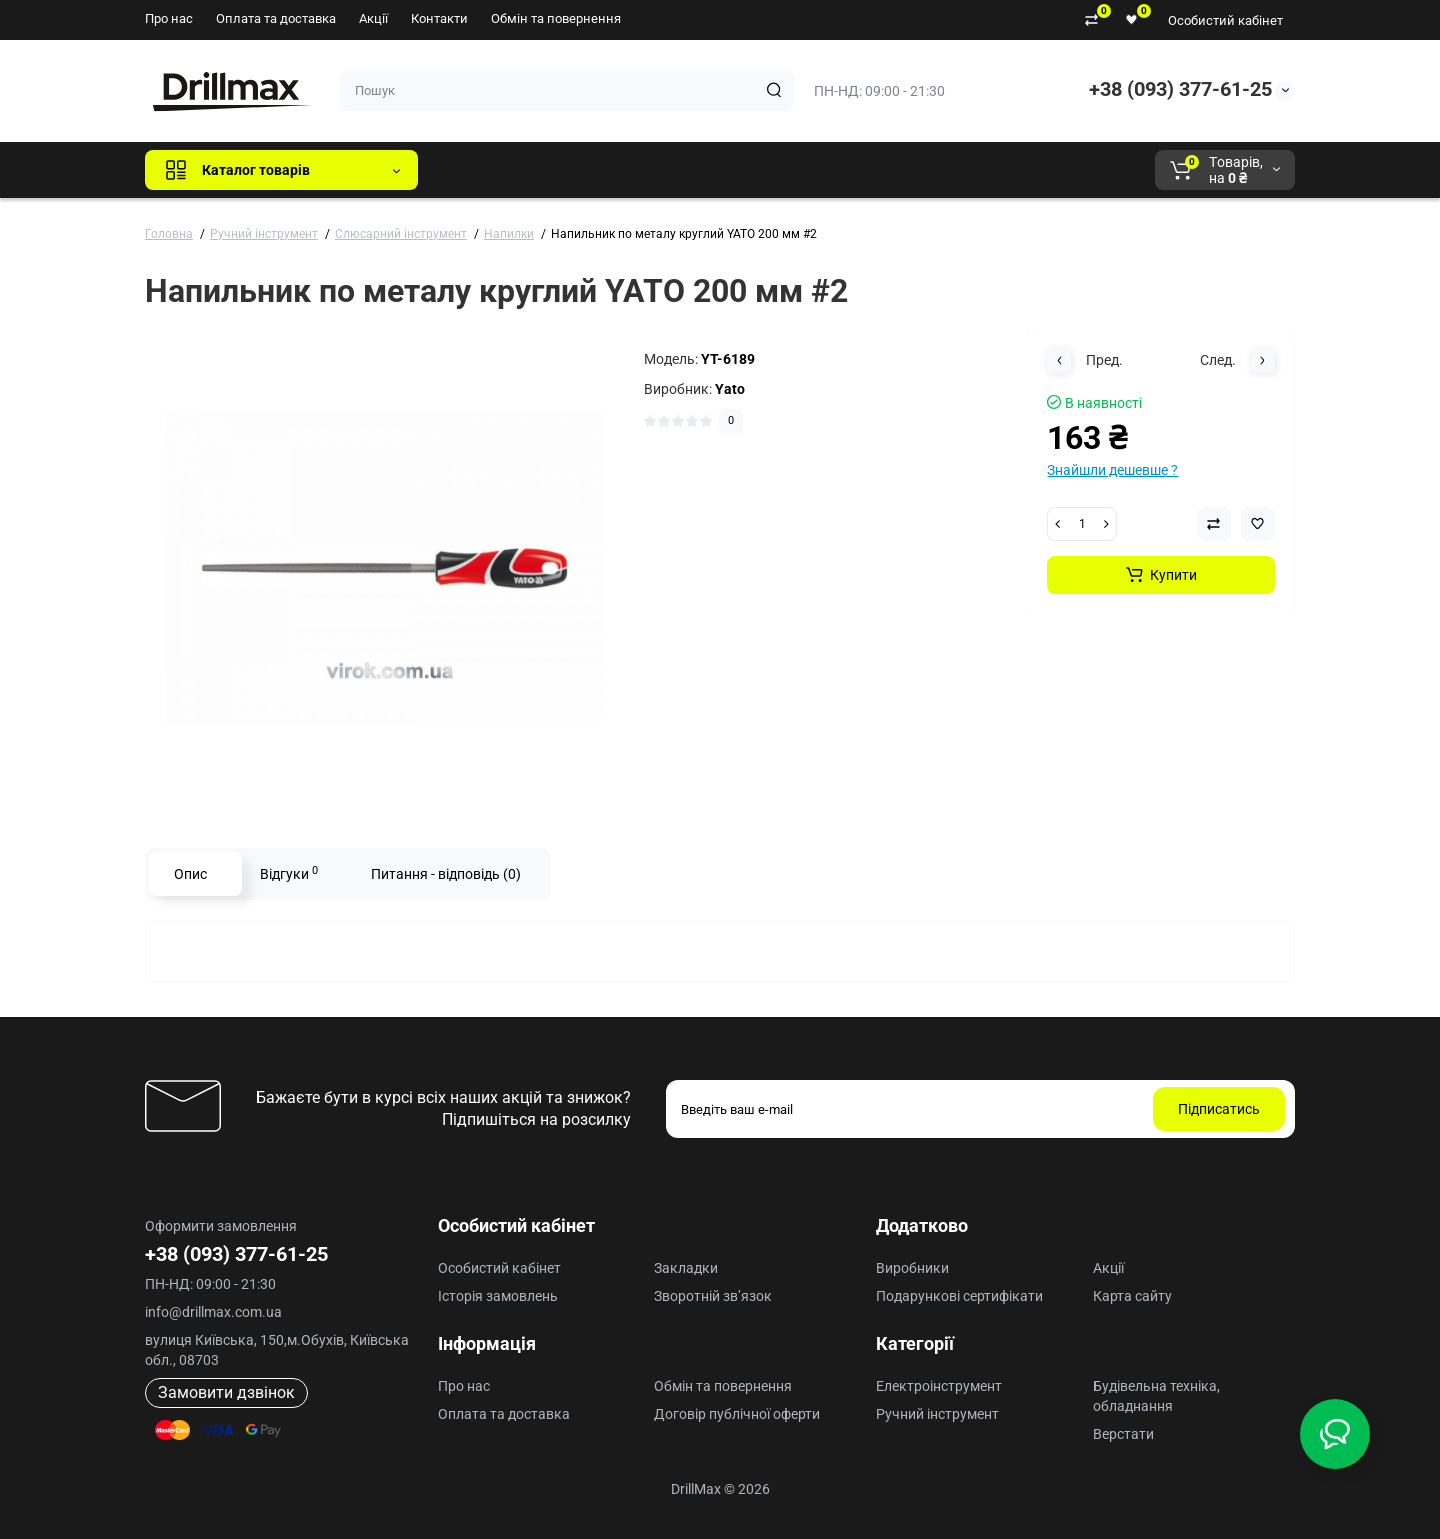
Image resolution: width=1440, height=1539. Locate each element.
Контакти (439, 18)
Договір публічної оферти (737, 1414)
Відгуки (289, 873)
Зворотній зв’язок (713, 1296)
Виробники (912, 1268)
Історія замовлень (498, 1296)
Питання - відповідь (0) (446, 874)
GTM (567, 170)
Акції (373, 18)
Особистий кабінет (1225, 20)
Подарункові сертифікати (959, 1296)
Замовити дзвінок (226, 1392)
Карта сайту (1132, 1296)
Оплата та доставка (276, 18)
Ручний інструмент (937, 1414)
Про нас (169, 18)
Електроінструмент (939, 1386)
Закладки (686, 1268)
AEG (773, 170)
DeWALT (637, 170)
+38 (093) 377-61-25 (1180, 89)
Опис (190, 874)
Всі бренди (487, 170)
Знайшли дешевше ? (1112, 470)
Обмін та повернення (556, 18)
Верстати (1123, 1434)
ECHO (711, 170)
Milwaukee (850, 170)
